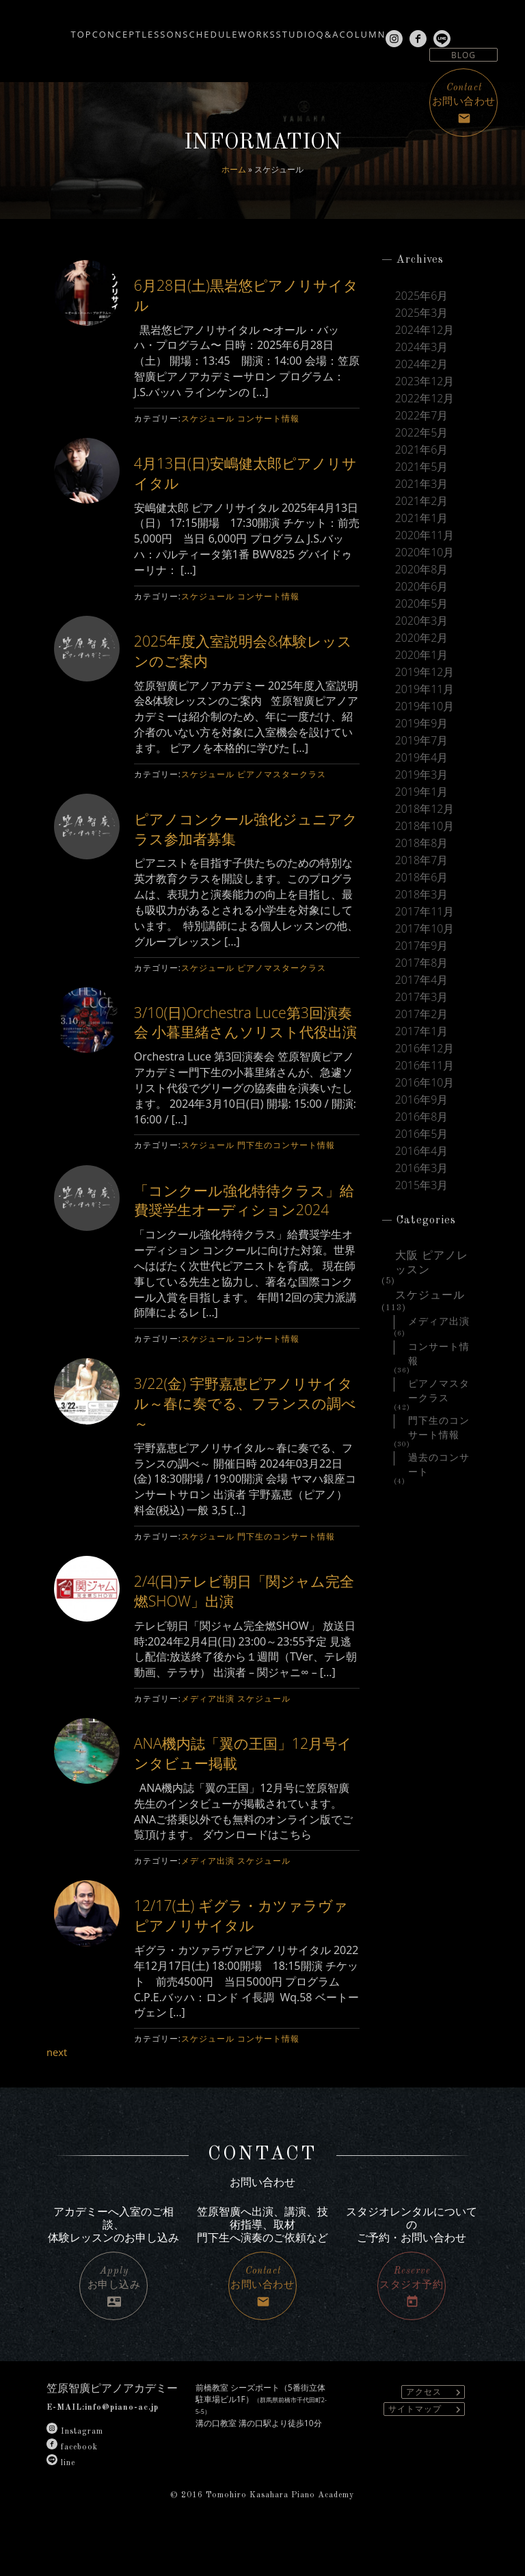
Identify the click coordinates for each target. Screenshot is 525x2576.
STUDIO (338, 28)
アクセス (435, 2431)
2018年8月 (421, 843)
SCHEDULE (211, 28)
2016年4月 (421, 1151)
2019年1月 (421, 792)
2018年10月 (425, 826)
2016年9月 (421, 1100)
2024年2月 (421, 364)
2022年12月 (425, 398)
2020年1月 (421, 655)
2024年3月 (421, 347)
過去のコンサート (439, 1459)
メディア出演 (207, 1738)
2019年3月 (421, 775)
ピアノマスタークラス (281, 774)
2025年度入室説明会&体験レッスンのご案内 (241, 650)
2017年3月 (421, 997)
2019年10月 (425, 706)
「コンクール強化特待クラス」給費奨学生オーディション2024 (242, 1228)
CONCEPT (76, 28)
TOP (20, 28)
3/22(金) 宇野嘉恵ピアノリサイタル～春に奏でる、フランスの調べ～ (243, 1442)
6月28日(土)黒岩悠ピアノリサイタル (244, 294)
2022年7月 (421, 415)
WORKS (278, 28)
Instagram (74, 2471)
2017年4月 (421, 980)
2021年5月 (421, 467)
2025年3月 (421, 313)
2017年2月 (421, 1014)
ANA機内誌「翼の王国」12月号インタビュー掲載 (241, 1792)
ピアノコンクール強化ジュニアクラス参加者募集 (244, 828)
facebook (72, 2486)
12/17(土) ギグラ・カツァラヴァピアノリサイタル (247, 1954)
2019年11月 (425, 689)
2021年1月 (421, 518)
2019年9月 (421, 723)
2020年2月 (421, 638)
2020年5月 (421, 604)
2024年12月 (425, 330)
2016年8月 (421, 1117)
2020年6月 (421, 587)
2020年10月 (425, 552)
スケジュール (207, 418)
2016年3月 (421, 1168)
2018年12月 (425, 809)
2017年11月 (425, 912)
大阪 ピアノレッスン (431, 1257)
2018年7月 (421, 860)
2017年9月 (421, 946)
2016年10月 (425, 1083)
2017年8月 (421, 963)
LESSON (142, 28)
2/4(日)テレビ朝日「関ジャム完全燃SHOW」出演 (243, 1630)
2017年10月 (425, 929)
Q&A (390, 28)
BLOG (463, 55)
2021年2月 (421, 501)
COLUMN (445, 28)
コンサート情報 (268, 418)
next (57, 2091)
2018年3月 (421, 894)
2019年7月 (421, 740)
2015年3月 (421, 1185)
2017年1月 (421, 1031)
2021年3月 (421, 484)
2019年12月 (425, 672)
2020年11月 (425, 535)
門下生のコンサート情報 (286, 1165)
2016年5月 (421, 1134)
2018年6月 (421, 877)
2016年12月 (425, 1048)
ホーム (233, 169)
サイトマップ (426, 2449)
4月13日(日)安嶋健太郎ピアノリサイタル (243, 472)
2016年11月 (425, 1065)
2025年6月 (421, 296)
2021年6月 (421, 450)
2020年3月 (421, 621)
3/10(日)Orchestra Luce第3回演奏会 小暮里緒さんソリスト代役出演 (244, 1031)
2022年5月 (421, 433)
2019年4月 (421, 758)
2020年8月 (421, 569)
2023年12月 (425, 381)
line (60, 2502)
